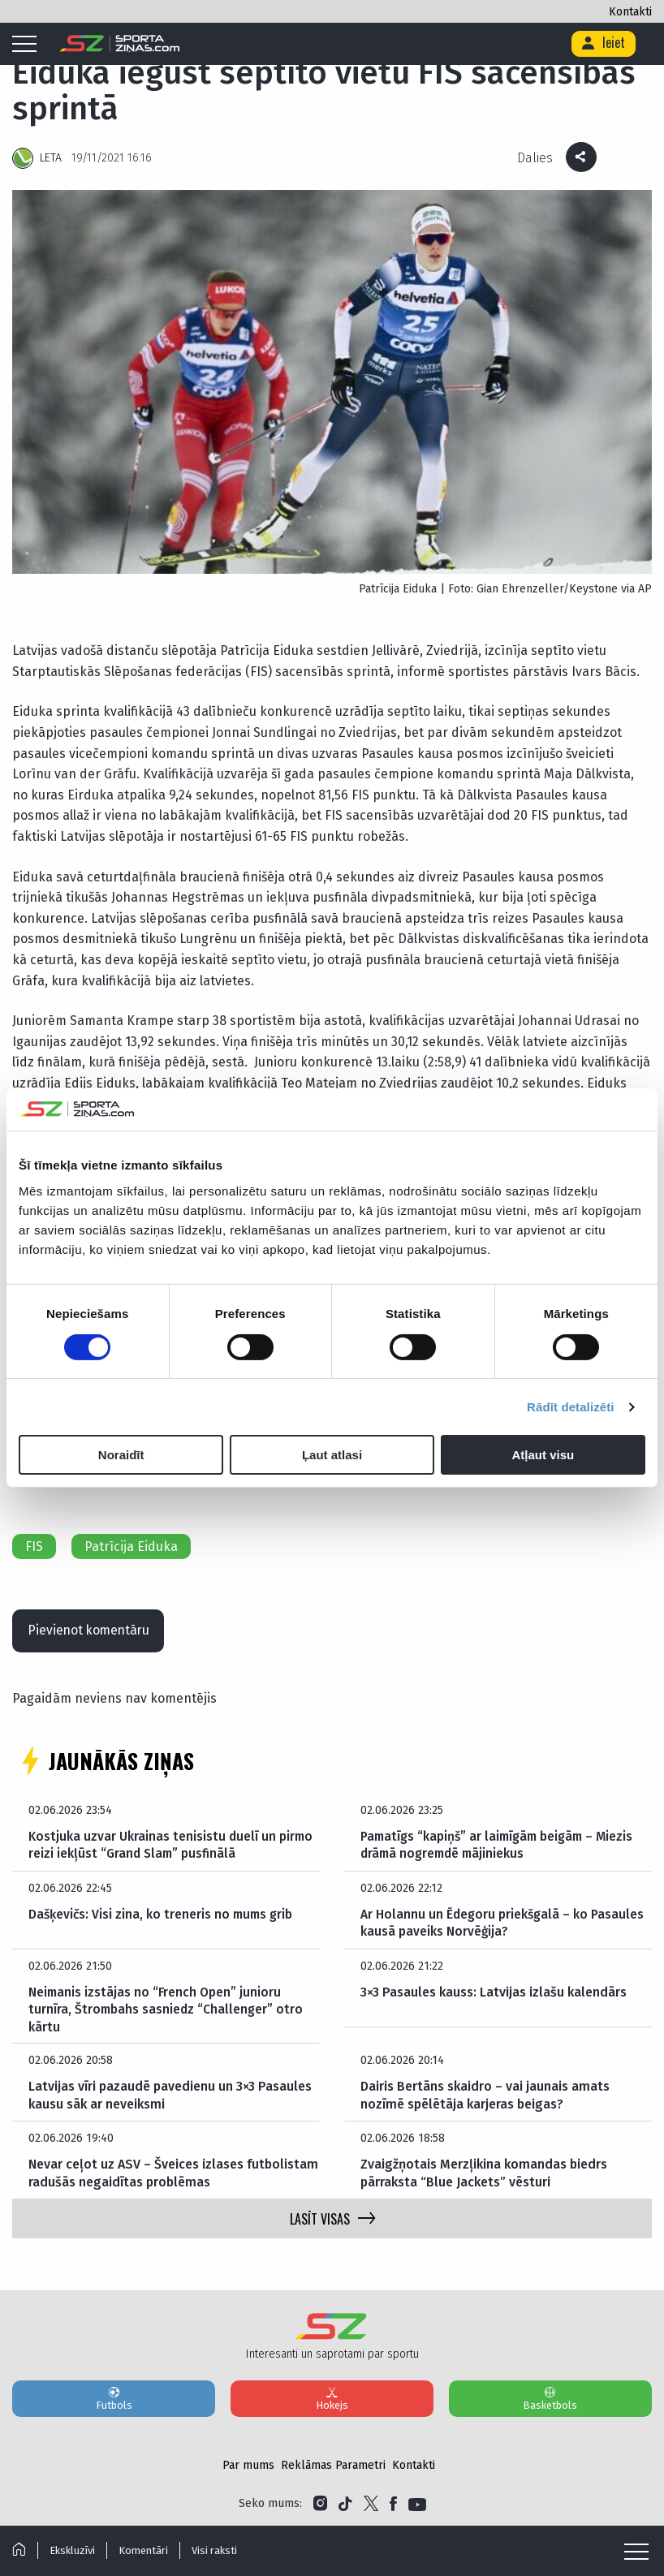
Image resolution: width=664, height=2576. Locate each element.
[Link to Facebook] (393, 2504)
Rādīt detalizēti (570, 1407)
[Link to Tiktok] (345, 2504)
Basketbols (550, 2399)
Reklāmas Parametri (333, 2466)
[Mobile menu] (28, 45)
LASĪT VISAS (332, 2219)
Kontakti (630, 12)
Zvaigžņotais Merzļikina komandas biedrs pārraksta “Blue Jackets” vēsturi (483, 2173)
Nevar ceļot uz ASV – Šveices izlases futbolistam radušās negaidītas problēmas (173, 2173)
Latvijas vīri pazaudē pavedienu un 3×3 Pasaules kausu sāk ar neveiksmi (170, 2096)
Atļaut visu (542, 1455)
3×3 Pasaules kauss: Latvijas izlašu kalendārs (493, 1991)
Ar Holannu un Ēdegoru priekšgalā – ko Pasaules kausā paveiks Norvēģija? (504, 1922)
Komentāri (145, 2550)
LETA (51, 158)
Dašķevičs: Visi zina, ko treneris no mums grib (163, 1913)
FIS (34, 1544)
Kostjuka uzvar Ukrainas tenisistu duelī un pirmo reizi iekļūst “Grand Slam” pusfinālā (172, 1844)
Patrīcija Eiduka (131, 1544)
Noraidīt (121, 1455)
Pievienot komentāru (91, 1629)
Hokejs (332, 2399)
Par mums (248, 2466)
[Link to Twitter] (371, 2504)
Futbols (113, 2399)
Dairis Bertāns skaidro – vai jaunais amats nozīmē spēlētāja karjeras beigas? (485, 2096)
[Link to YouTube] (417, 2504)
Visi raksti (218, 2550)
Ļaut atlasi (332, 1455)
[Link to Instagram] (320, 2504)
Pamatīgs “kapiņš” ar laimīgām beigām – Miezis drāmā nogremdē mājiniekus (502, 1844)
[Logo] (120, 44)
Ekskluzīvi (73, 2550)
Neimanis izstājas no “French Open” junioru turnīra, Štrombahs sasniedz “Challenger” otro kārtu (167, 2009)
